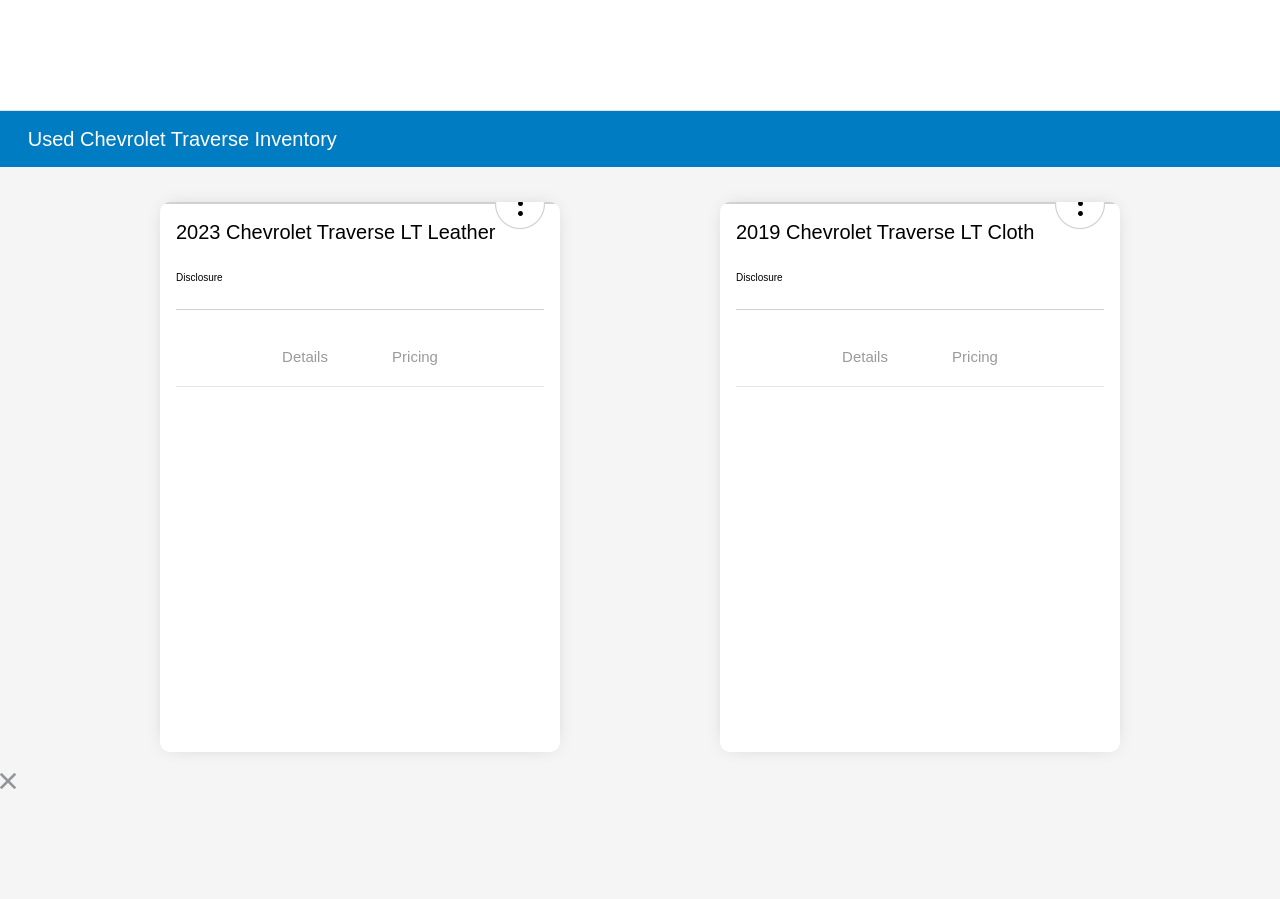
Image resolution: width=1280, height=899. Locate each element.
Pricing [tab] (415, 356)
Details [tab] (305, 356)
